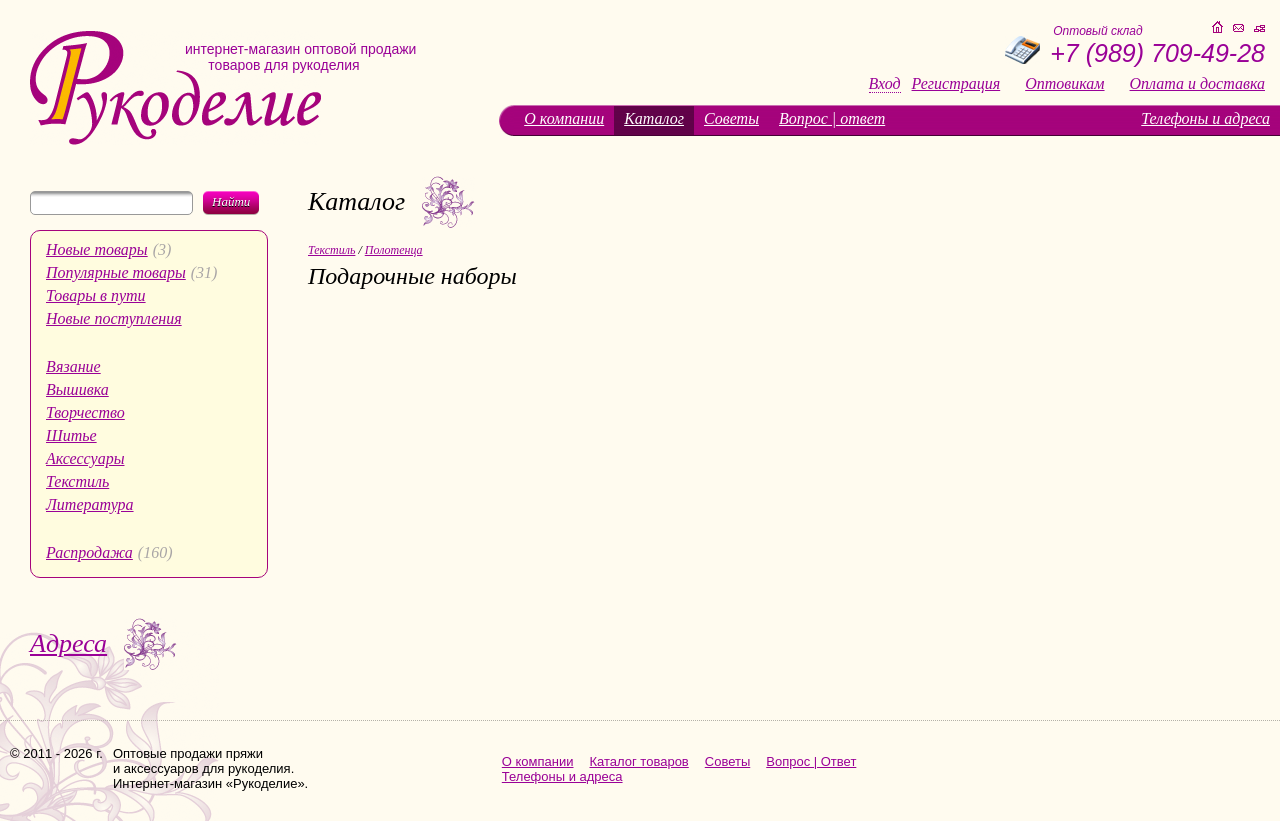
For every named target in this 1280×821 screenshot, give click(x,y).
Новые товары (97, 249)
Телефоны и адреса (1205, 118)
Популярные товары (116, 272)
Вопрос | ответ (832, 118)
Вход (885, 84)
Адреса (68, 643)
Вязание (73, 366)
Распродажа (89, 552)
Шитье (71, 435)
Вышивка (77, 389)
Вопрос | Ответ (811, 761)
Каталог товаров (639, 761)
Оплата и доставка (1197, 84)
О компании (564, 118)
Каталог (654, 118)
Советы (731, 118)
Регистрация (956, 84)
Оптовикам (1064, 84)
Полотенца (394, 250)
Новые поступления (114, 318)
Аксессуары (85, 458)
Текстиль (77, 481)
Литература (90, 504)
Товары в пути (96, 295)
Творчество (85, 412)
